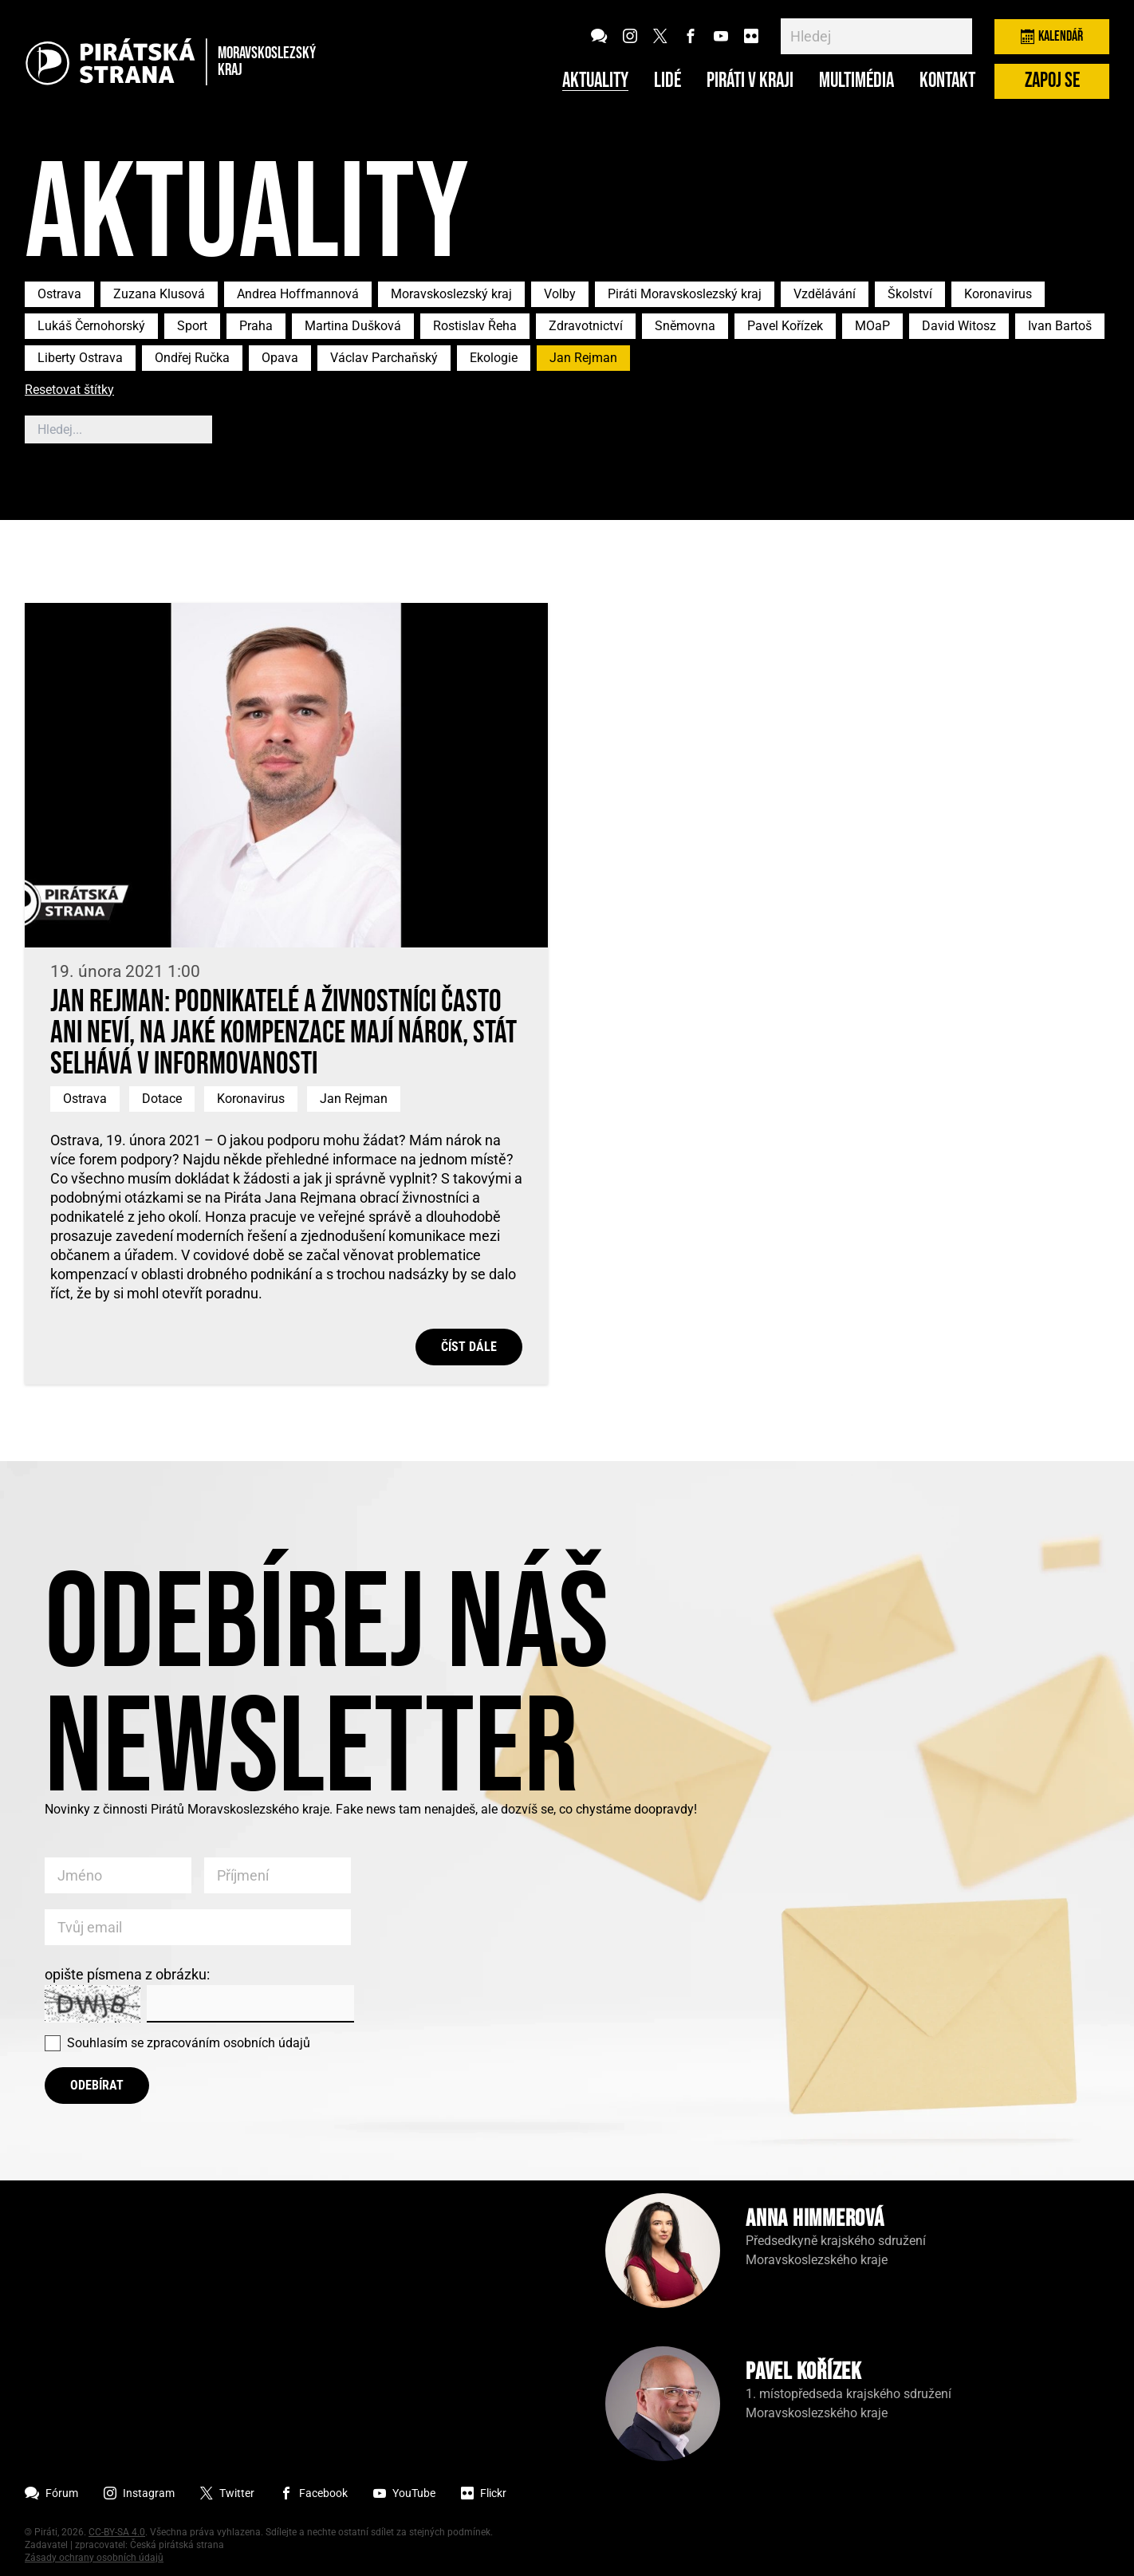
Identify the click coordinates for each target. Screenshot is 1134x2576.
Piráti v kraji (750, 81)
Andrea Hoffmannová (298, 293)
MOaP (872, 325)
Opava (280, 357)
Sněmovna (685, 325)
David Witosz (959, 325)
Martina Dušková (353, 325)
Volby (560, 293)
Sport (192, 325)
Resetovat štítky (69, 390)
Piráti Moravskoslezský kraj (685, 293)
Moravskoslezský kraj (451, 293)
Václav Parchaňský (384, 357)
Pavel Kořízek (785, 325)
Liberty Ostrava (80, 357)
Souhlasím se (188, 2042)
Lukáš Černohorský (91, 325)
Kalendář (1052, 36)
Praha (256, 325)
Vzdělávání (824, 293)
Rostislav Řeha (475, 325)
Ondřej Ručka (192, 357)
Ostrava (59, 293)
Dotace (162, 1098)
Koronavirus (998, 293)
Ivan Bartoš (1060, 325)
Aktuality (595, 81)
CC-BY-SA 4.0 (117, 2532)
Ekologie (494, 357)
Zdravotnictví (586, 325)
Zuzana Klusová (159, 293)
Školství (910, 293)
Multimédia (856, 81)
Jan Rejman (583, 357)
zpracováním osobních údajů (228, 2042)
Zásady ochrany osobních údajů (94, 2557)
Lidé (667, 81)
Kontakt (947, 81)
